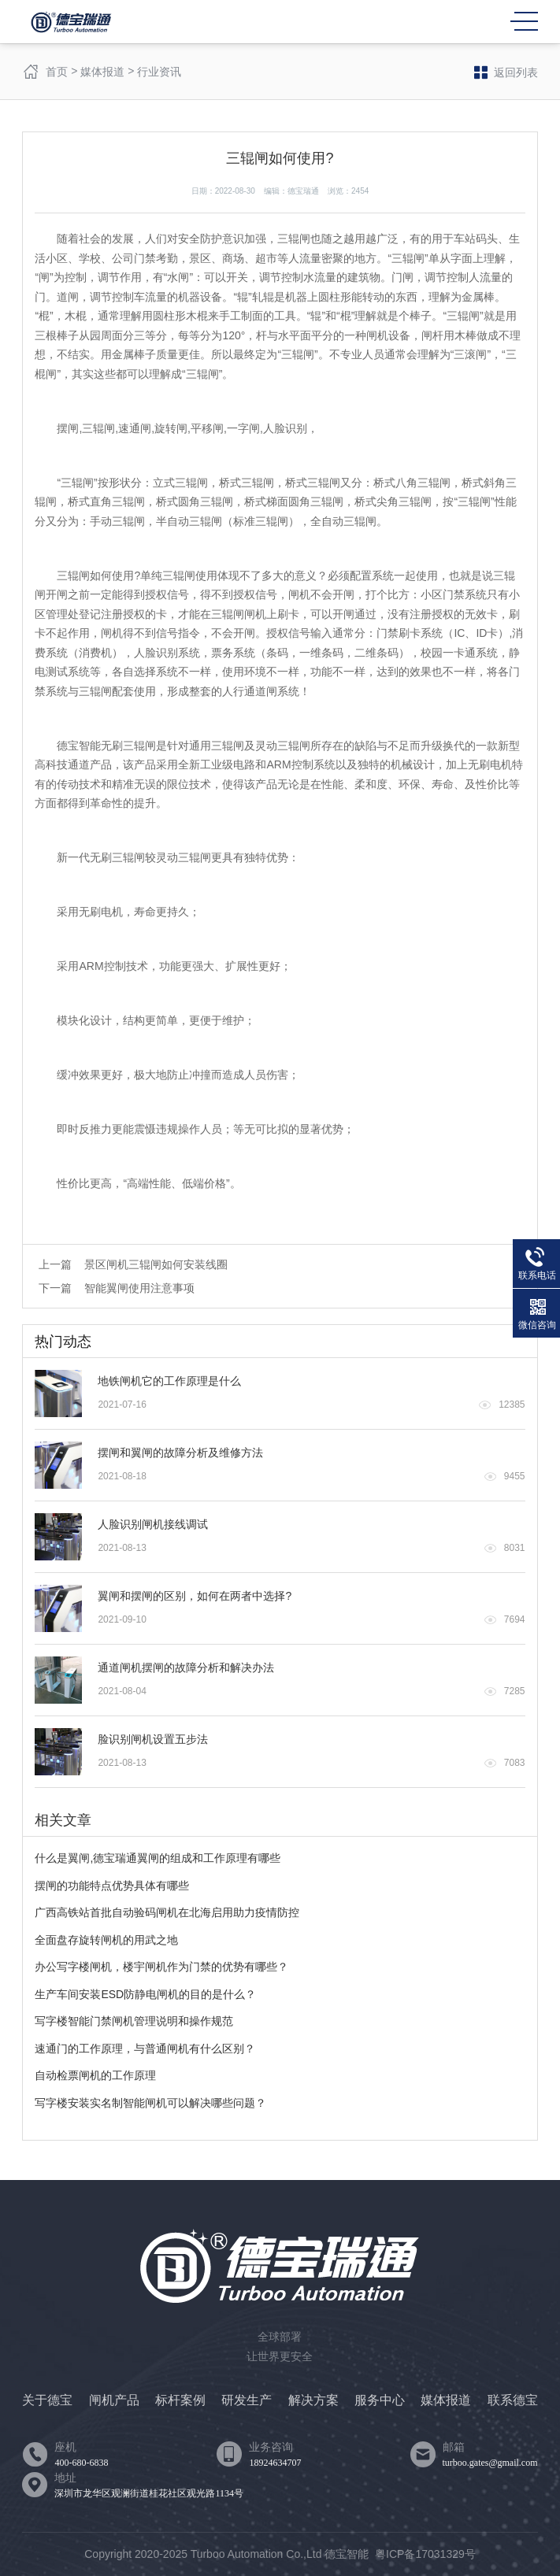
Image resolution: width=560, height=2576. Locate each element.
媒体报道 (102, 71)
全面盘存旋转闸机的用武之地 (106, 1940)
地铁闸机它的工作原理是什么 (169, 1381)
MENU (524, 21)
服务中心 (379, 2400)
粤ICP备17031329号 (425, 2554)
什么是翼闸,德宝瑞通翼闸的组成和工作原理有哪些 (157, 1858)
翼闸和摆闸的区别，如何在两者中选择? (194, 1596)
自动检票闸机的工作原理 (95, 2075)
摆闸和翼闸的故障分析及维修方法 (180, 1452)
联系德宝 (513, 2400)
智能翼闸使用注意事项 (139, 1288)
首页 (57, 71)
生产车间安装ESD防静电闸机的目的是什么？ (145, 1994)
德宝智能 (347, 2554)
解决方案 (313, 2400)
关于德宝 (47, 2400)
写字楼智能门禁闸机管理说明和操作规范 (134, 2021)
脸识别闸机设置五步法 (153, 1739)
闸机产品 (114, 2400)
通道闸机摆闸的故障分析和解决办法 (186, 1667)
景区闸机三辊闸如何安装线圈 (156, 1264)
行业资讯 (159, 71)
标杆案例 (180, 2400)
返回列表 (506, 72)
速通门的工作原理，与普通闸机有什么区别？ (145, 2048)
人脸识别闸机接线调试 (153, 1524)
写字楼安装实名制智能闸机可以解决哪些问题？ (150, 2103)
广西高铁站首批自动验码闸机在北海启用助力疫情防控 (167, 1912)
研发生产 (246, 2400)
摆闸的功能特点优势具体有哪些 (112, 1885)
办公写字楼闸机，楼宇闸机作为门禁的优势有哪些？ (161, 1966)
